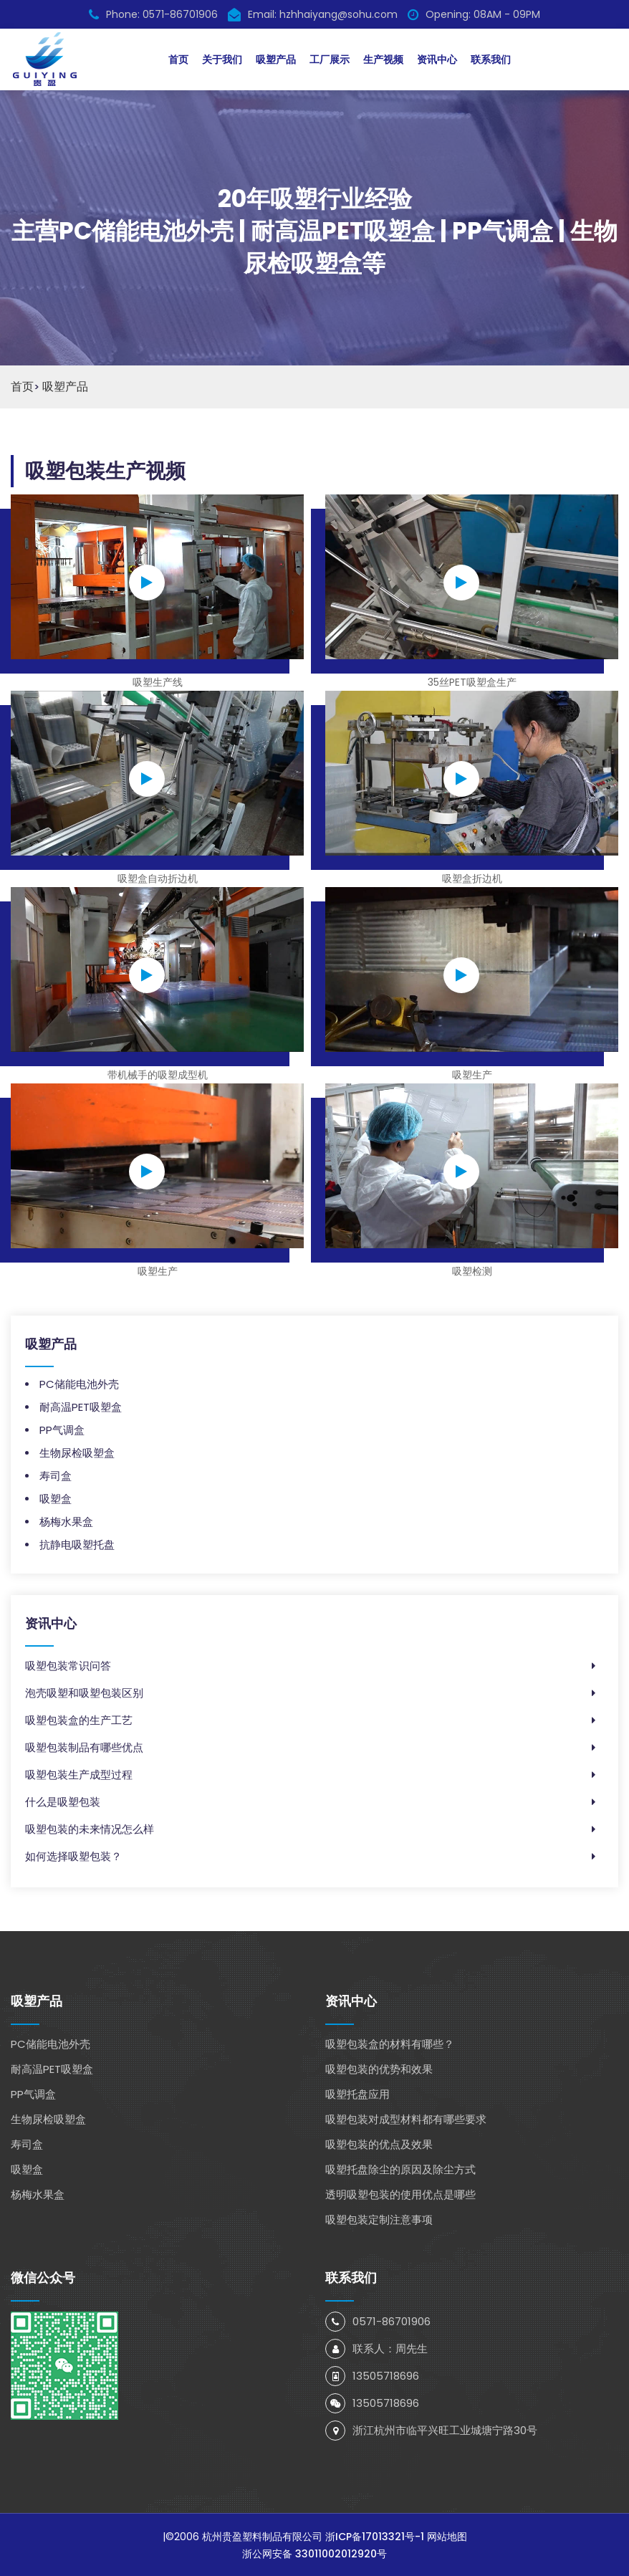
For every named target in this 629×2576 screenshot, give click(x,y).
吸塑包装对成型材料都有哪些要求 (405, 2118)
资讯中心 (437, 59)
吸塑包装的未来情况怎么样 (89, 1828)
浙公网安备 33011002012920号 (314, 2553)
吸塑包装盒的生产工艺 (79, 1719)
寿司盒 (55, 1475)
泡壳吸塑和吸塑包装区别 (84, 1692)
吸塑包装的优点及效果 (379, 2143)
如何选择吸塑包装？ (73, 1855)
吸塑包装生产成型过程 (79, 1773)
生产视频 (383, 59)
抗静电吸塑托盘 (77, 1543)
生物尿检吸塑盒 (77, 1452)
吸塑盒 (55, 1497)
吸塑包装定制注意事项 (379, 2218)
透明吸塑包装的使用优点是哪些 (400, 2193)
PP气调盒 (62, 1429)
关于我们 (222, 59)
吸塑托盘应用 (357, 2093)
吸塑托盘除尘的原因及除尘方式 (400, 2168)
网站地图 (447, 2536)
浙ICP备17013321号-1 (374, 2536)
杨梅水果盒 (66, 1520)
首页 (178, 59)
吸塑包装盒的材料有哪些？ (389, 2043)
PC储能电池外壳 (79, 1383)
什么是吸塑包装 (62, 1801)
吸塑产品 (276, 59)
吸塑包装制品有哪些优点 (84, 1746)
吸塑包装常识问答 (68, 1664)
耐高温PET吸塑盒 (80, 1406)
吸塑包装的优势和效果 (379, 2068)
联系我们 (491, 59)
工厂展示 (329, 59)
